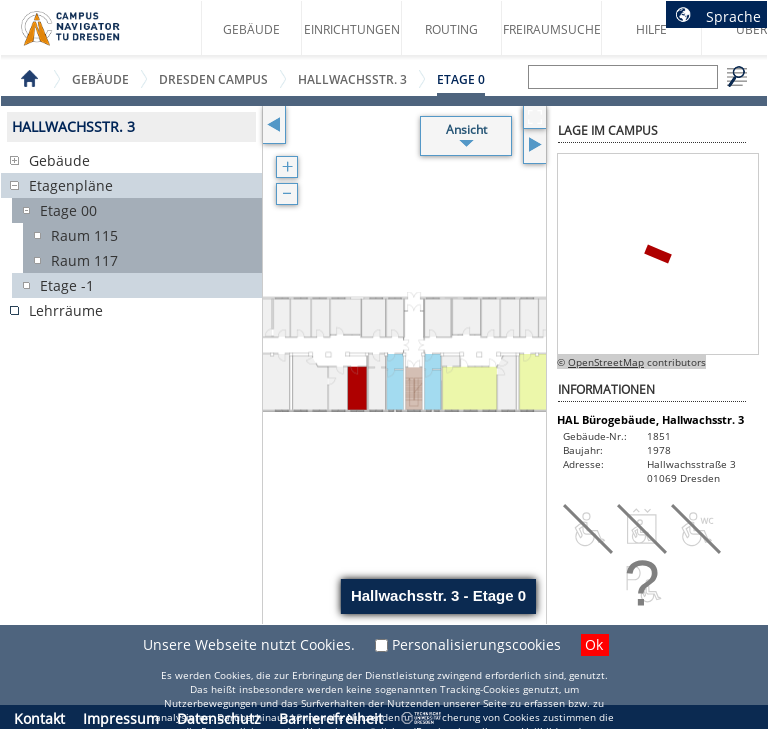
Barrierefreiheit (331, 718)
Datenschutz (219, 718)
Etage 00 (68, 210)
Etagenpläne (71, 185)
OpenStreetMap (606, 362)
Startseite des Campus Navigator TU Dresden (91, 36)
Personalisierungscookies (476, 644)
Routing (451, 29)
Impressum (121, 718)
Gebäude (251, 29)
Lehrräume (66, 310)
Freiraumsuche (552, 29)
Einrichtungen (352, 29)
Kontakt (39, 718)
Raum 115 (84, 235)
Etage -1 (67, 285)
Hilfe (651, 29)
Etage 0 (461, 79)
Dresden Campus (213, 79)
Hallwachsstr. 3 (352, 79)
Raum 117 (84, 260)
